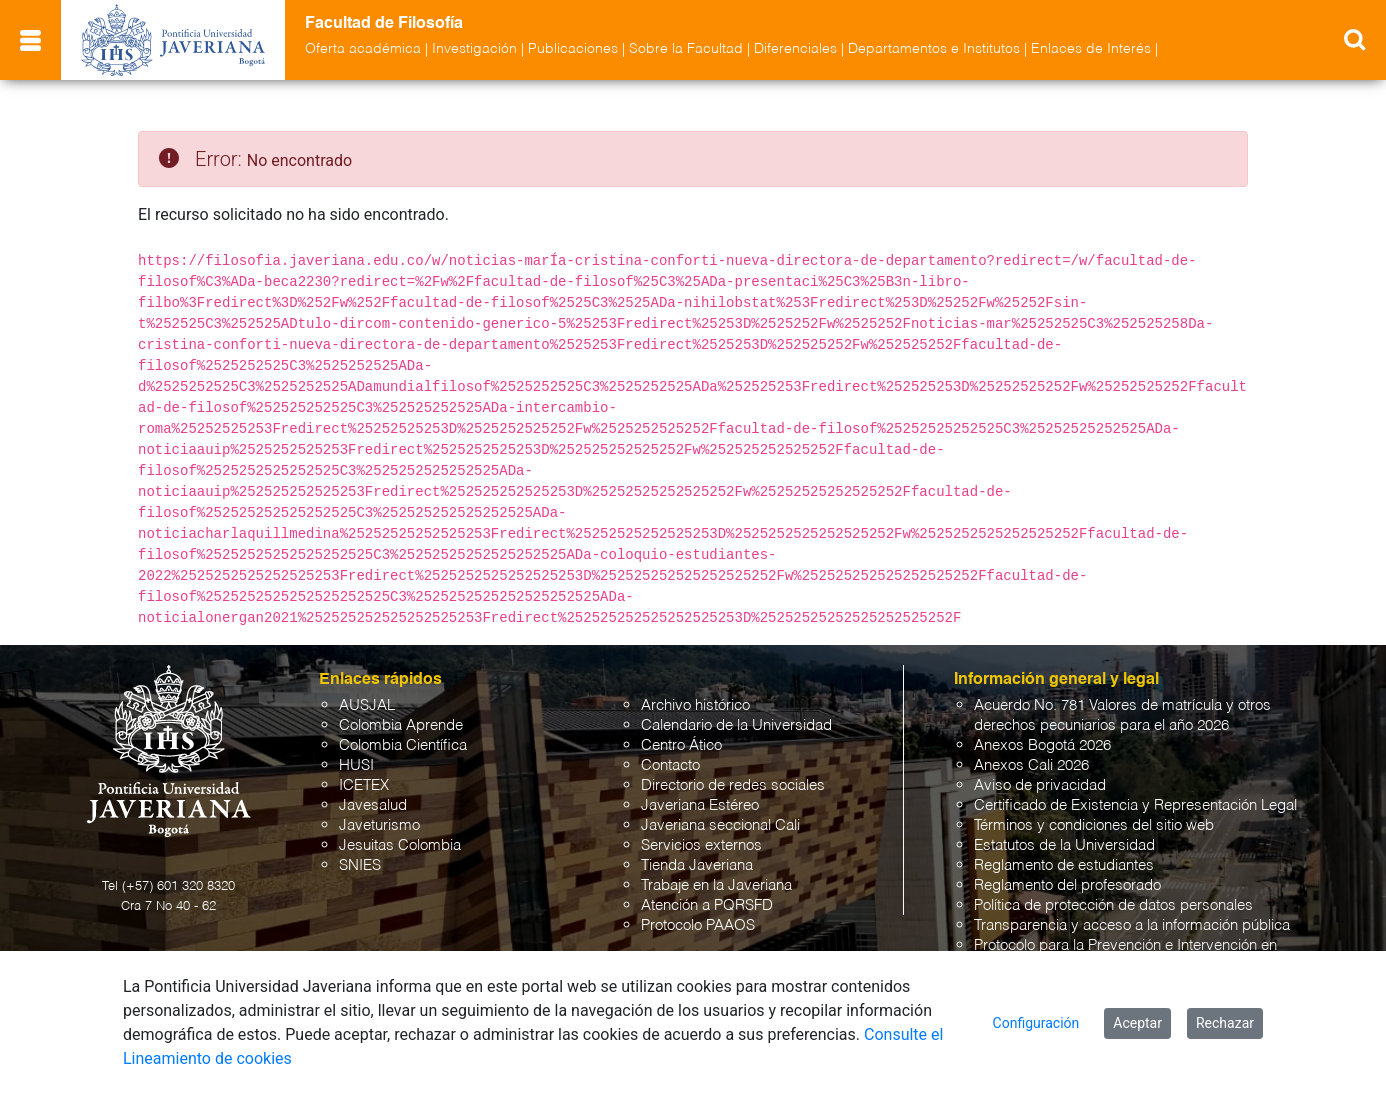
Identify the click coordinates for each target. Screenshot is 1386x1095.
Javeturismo (379, 825)
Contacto (670, 765)
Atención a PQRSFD (707, 905)
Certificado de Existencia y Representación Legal (1135, 805)
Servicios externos (701, 845)
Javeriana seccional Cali (720, 825)
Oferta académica (363, 49)
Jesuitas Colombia (400, 845)
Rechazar (1225, 1023)
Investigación (474, 49)
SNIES (360, 865)
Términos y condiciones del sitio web (1094, 825)
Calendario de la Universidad (736, 725)
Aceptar (1137, 1023)
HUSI (356, 765)
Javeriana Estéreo (700, 805)
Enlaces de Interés (1091, 49)
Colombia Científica (403, 745)
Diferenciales (795, 49)
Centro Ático (681, 745)
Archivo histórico (695, 705)
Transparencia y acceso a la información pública (1132, 925)
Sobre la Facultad (686, 49)
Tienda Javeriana (697, 865)
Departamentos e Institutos (934, 49)
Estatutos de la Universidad (1064, 845)
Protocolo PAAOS (698, 925)
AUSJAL (367, 705)
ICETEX (364, 785)
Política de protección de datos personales (1113, 905)
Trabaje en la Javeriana (716, 885)
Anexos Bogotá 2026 (1042, 745)
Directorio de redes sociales (733, 785)
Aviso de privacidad (1040, 785)
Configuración (1036, 1023)
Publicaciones (573, 49)
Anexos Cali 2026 (1031, 765)
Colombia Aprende (401, 725)
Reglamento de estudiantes (1064, 865)
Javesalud (373, 805)
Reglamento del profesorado (1067, 885)
